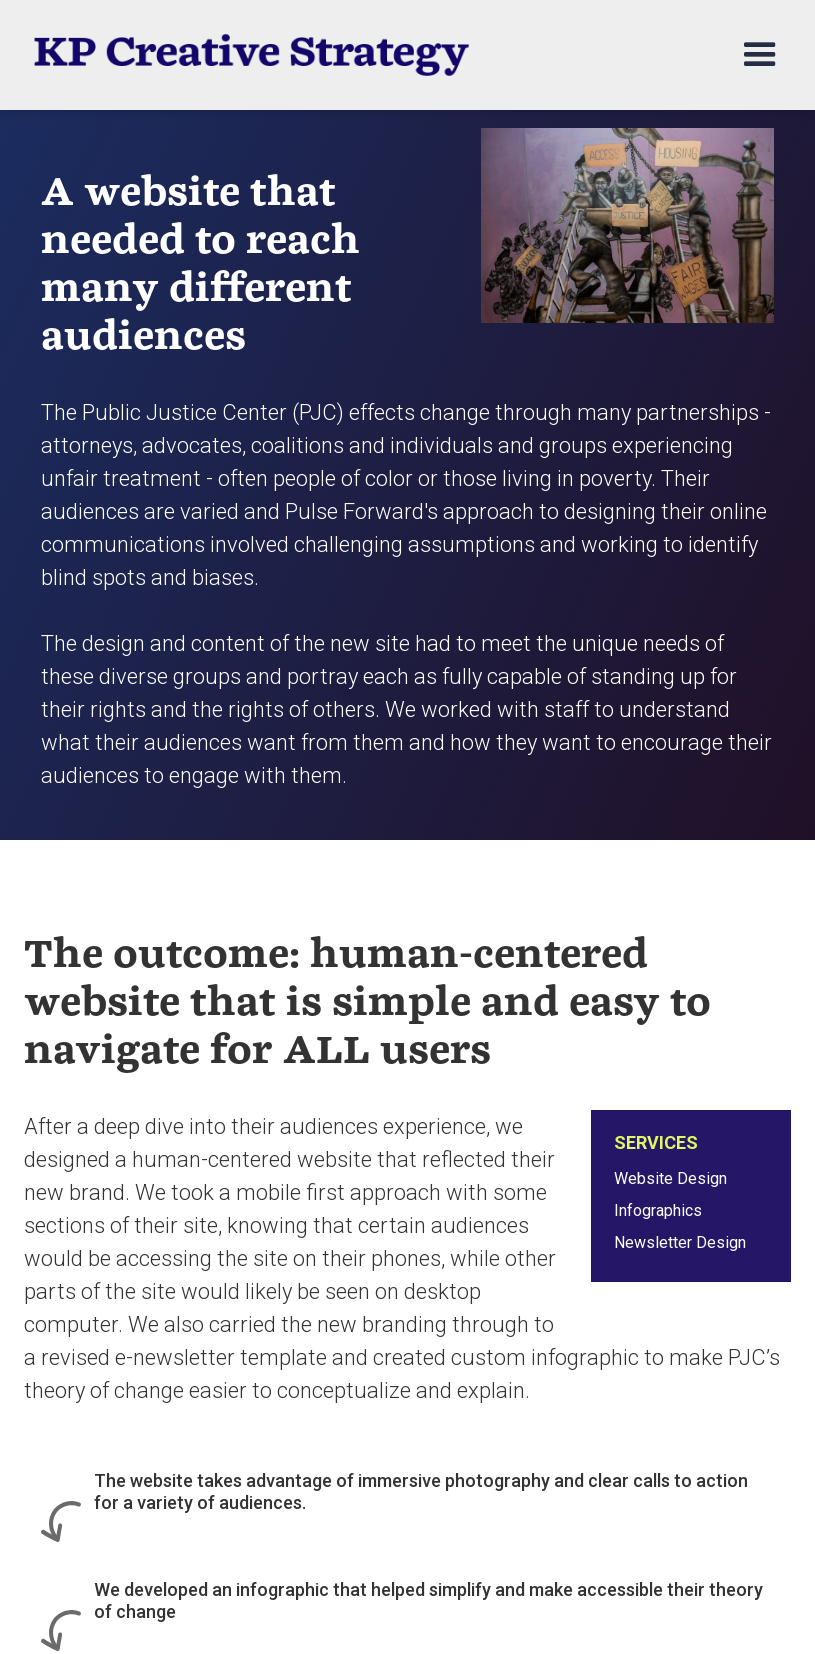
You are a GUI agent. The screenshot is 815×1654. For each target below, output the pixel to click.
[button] (751, 55)
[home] (250, 55)
